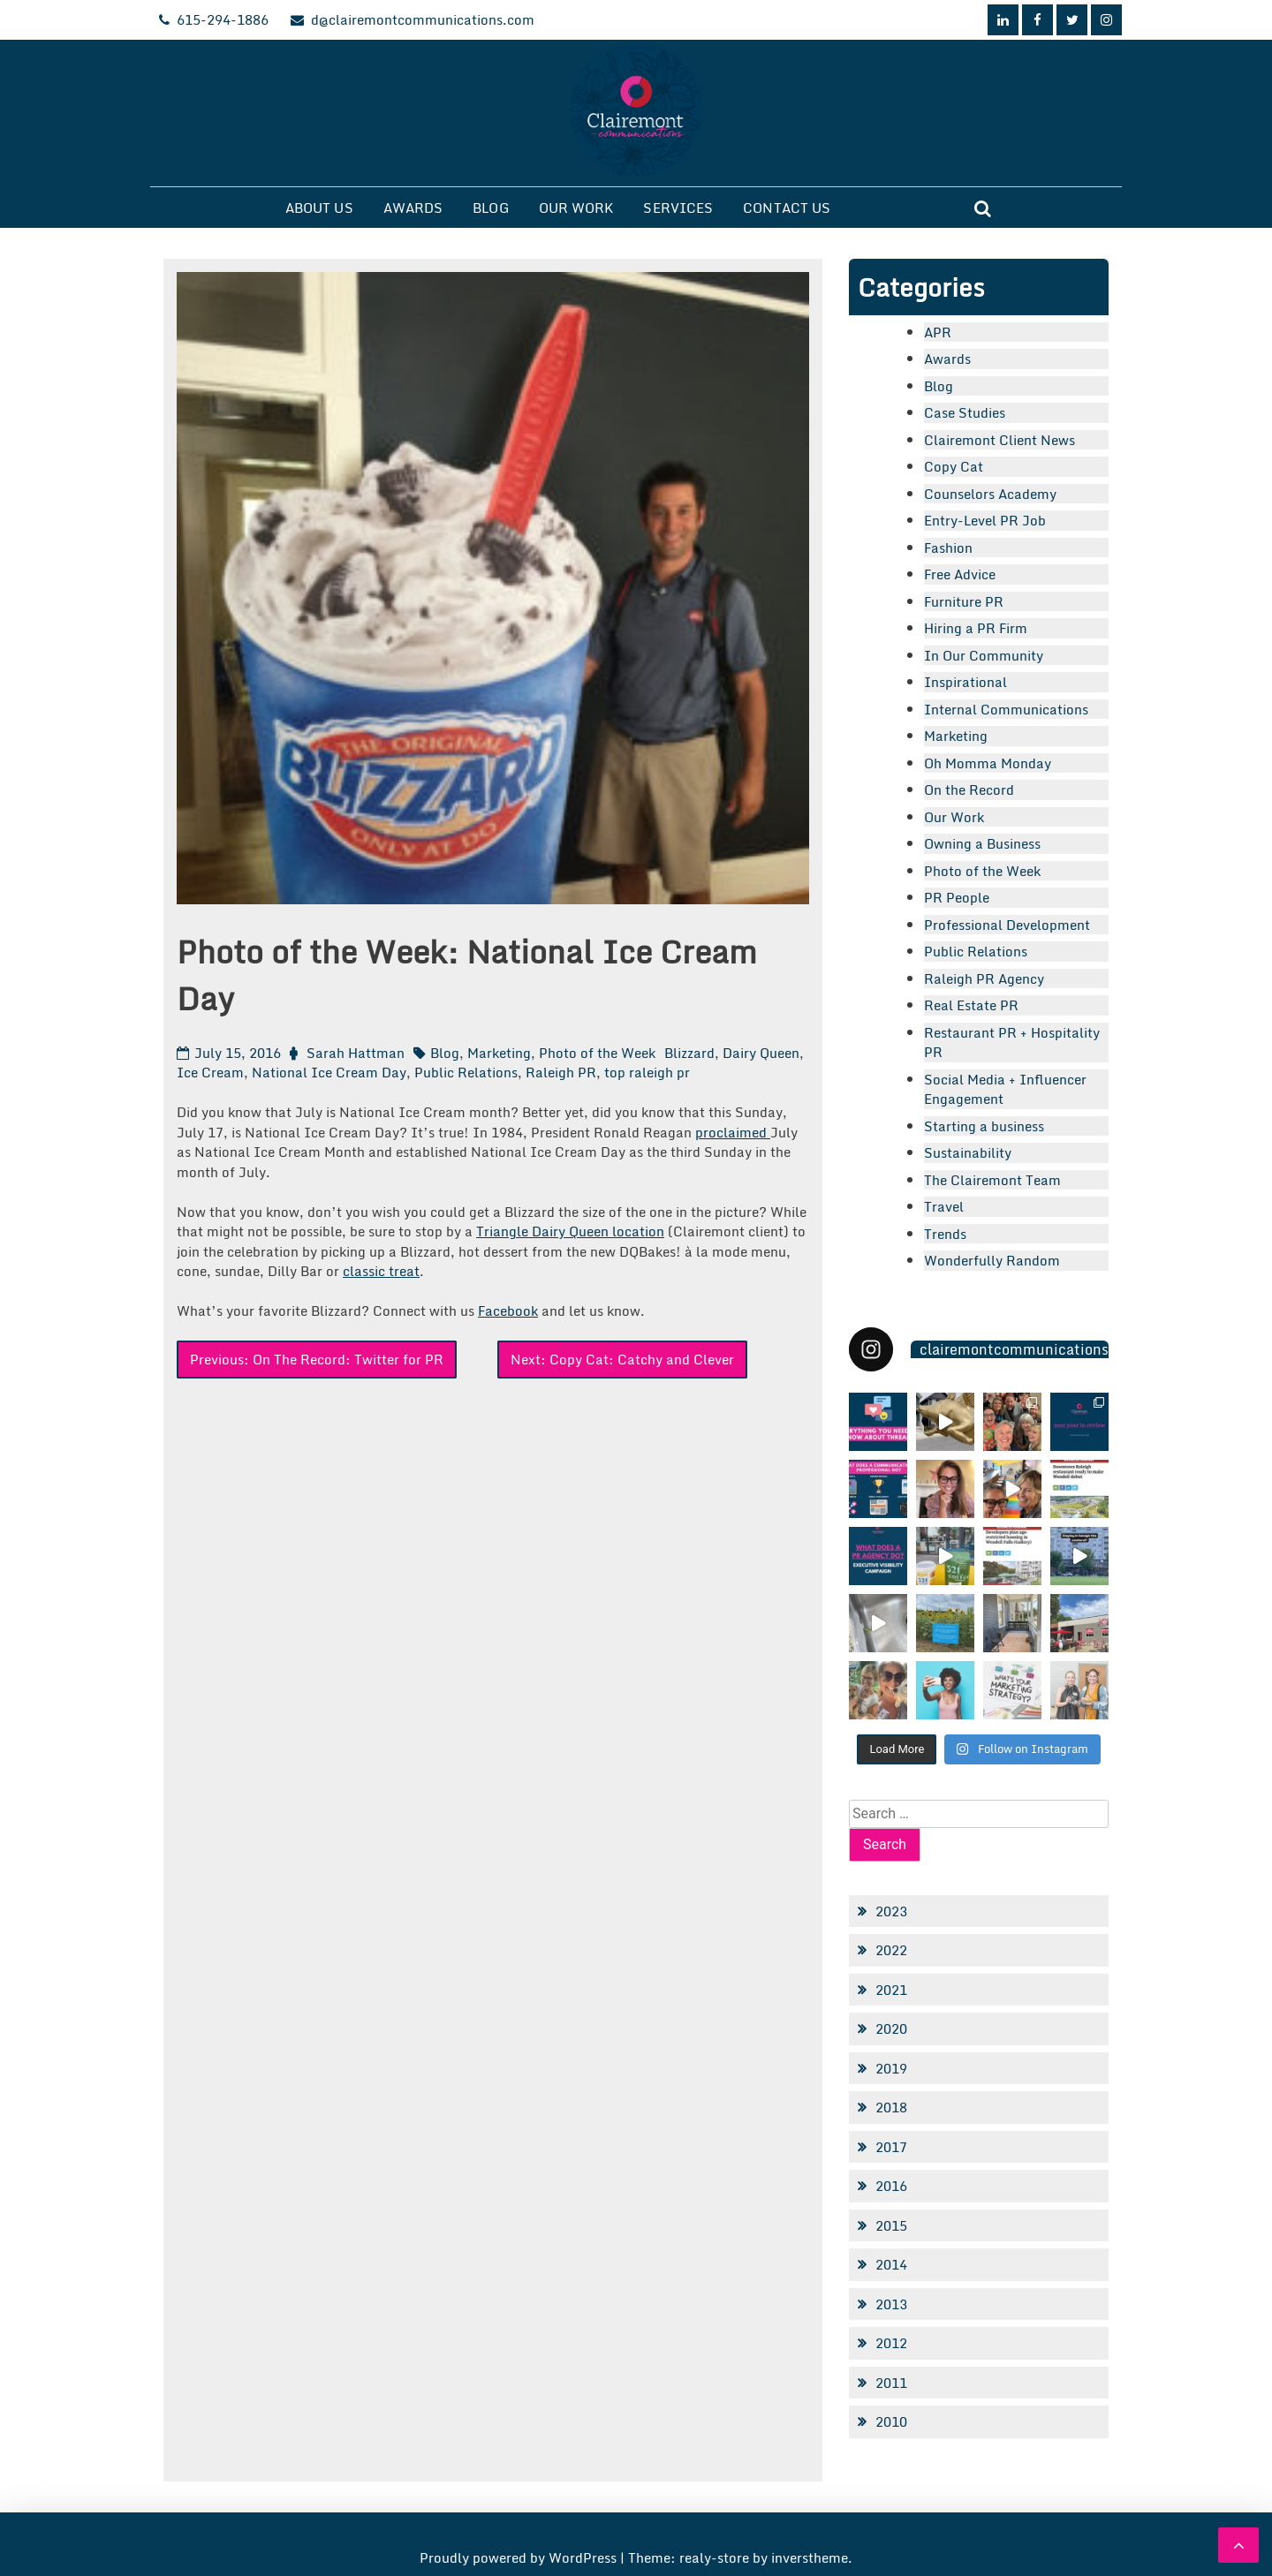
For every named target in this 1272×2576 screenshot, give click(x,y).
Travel (944, 1206)
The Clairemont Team (992, 1179)
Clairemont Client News (999, 439)
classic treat (381, 1270)
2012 (891, 2342)
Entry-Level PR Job (985, 520)
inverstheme (809, 2557)
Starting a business (984, 1126)
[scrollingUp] (1238, 2545)
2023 (891, 1911)
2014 (891, 2264)
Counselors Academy (990, 493)
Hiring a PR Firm (975, 627)
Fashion (948, 547)
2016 (891, 2185)
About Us (319, 207)
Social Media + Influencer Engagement (1005, 1089)
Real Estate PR (971, 1005)
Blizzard (689, 1052)
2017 (891, 2146)
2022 (891, 1949)
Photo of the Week (597, 1052)
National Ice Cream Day (329, 1072)
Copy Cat (953, 466)
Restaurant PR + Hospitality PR (1012, 1042)
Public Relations (466, 1072)
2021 (891, 1989)
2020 (891, 2028)
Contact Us (786, 207)
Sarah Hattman (356, 1052)
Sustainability (967, 1152)
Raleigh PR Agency (984, 978)
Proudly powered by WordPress (520, 2557)
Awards (413, 207)
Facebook (508, 1310)
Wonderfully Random (992, 1260)
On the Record (969, 789)
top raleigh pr (647, 1072)
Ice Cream (210, 1072)
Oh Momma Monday (987, 763)
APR (937, 332)
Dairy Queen (761, 1052)
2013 (891, 2304)
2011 (891, 2382)
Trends (945, 1233)
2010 (891, 2421)
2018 (891, 2107)
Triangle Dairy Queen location (570, 1231)
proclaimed (732, 1132)
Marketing (499, 1052)
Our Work (576, 207)
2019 (891, 2068)
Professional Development (1007, 924)
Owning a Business (982, 843)
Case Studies (964, 412)
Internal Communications (1006, 709)
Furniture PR (963, 601)
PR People (956, 897)
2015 (891, 2225)
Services (678, 207)
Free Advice (960, 574)
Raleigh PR (561, 1072)
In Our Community (983, 655)
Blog (490, 207)
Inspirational (965, 681)
